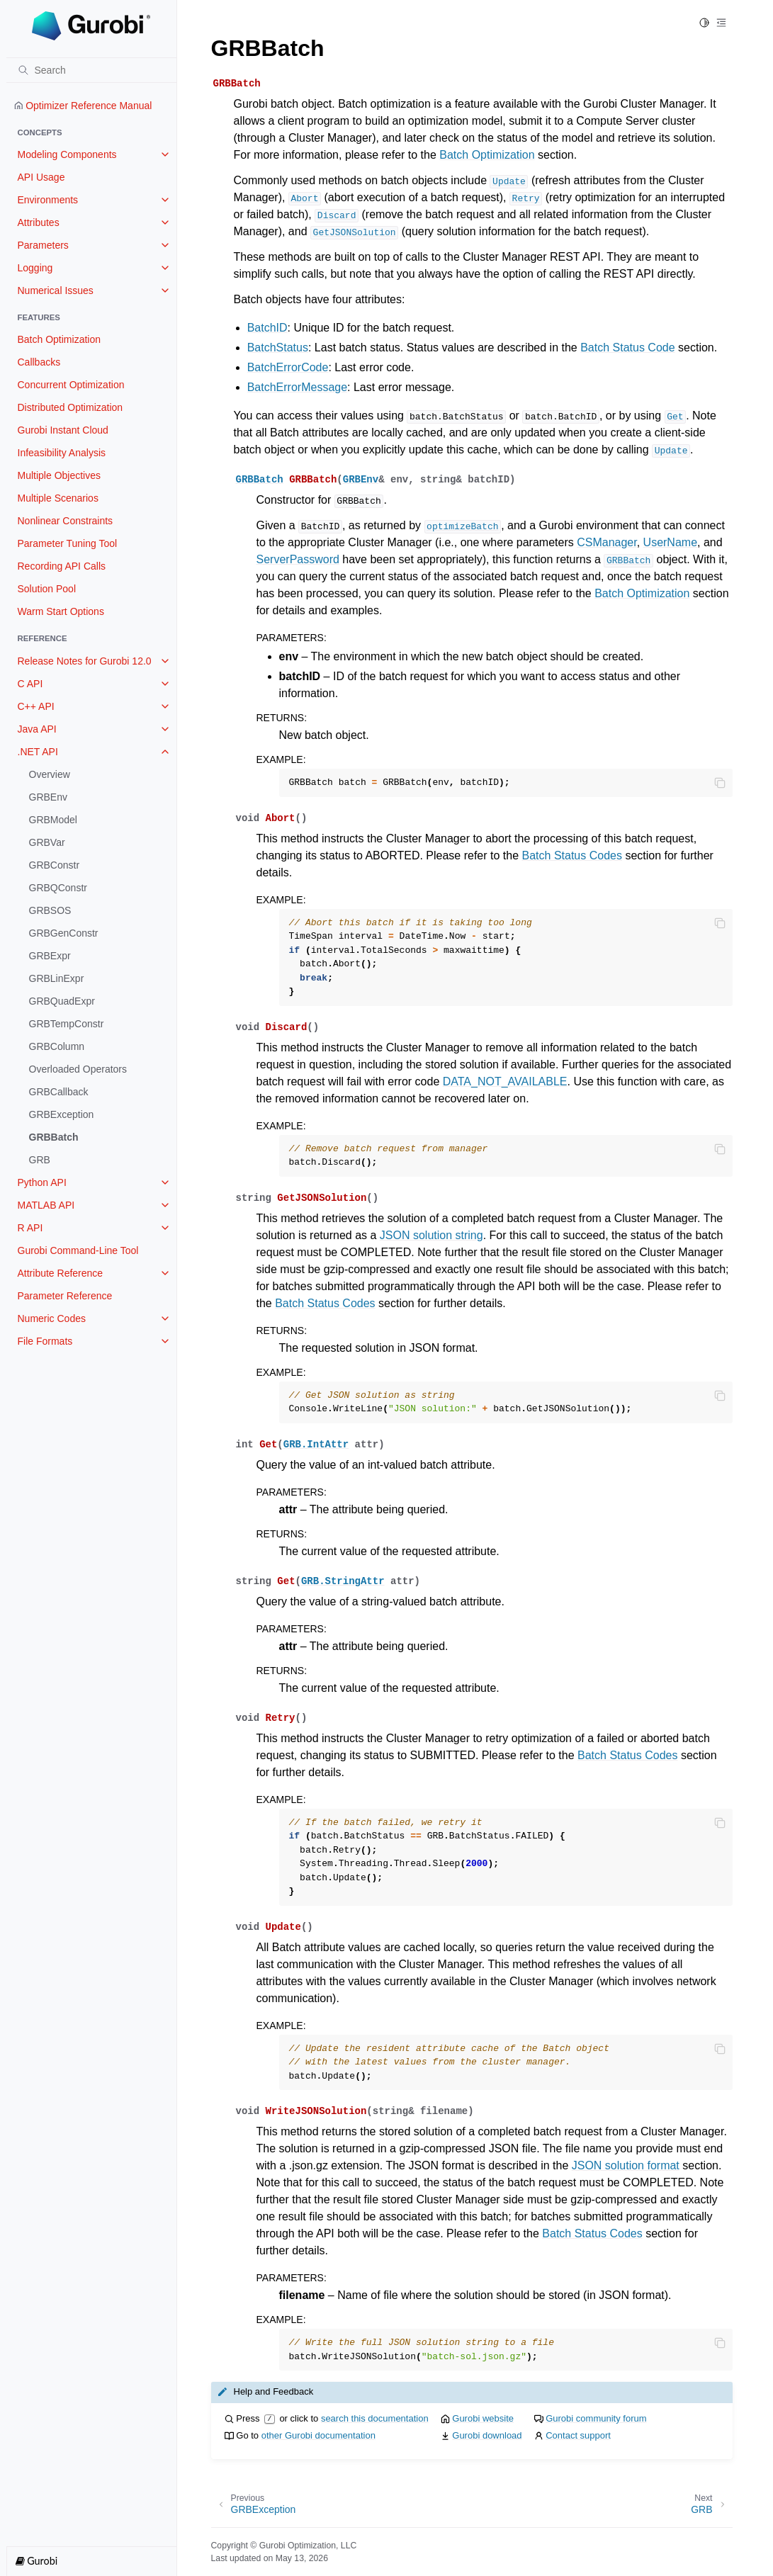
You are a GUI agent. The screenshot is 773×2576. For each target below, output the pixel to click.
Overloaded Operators (78, 1069)
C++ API (36, 706)
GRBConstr (54, 865)
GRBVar (47, 842)
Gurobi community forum (596, 2418)
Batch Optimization (59, 339)
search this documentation (375, 2418)
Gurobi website (483, 2418)
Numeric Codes (52, 1318)
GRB (39, 1159)
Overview (49, 774)
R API (30, 1227)
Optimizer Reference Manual (83, 105)
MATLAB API (46, 1205)
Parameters (43, 245)
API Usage (41, 177)
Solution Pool (47, 588)
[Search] (91, 70)
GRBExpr (50, 955)
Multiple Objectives (59, 475)
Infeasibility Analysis (62, 452)
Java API (37, 729)
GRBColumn (57, 1046)
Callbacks (39, 362)
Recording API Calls (62, 566)
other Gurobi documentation (318, 2435)
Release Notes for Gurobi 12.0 (85, 661)
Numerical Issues (56, 290)
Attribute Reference (60, 1273)
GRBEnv (48, 797)
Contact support (578, 2435)
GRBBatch (54, 1137)
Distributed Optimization (70, 407)
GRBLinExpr (56, 978)
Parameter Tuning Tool (68, 543)
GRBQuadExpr (62, 1001)
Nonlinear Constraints (65, 520)
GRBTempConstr (66, 1023)
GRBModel (53, 819)
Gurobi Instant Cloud (63, 430)
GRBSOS (50, 910)
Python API (42, 1182)
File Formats (45, 1341)
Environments (48, 199)
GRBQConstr (58, 887)
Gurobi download (486, 2435)
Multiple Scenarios (58, 498)
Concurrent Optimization (71, 384)
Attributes (39, 222)
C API (30, 683)
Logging (35, 267)
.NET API (38, 751)
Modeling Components (67, 154)
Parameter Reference (65, 1295)
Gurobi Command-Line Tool (78, 1250)
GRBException (61, 1114)
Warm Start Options (61, 611)
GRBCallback (59, 1091)
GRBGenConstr (63, 933)
